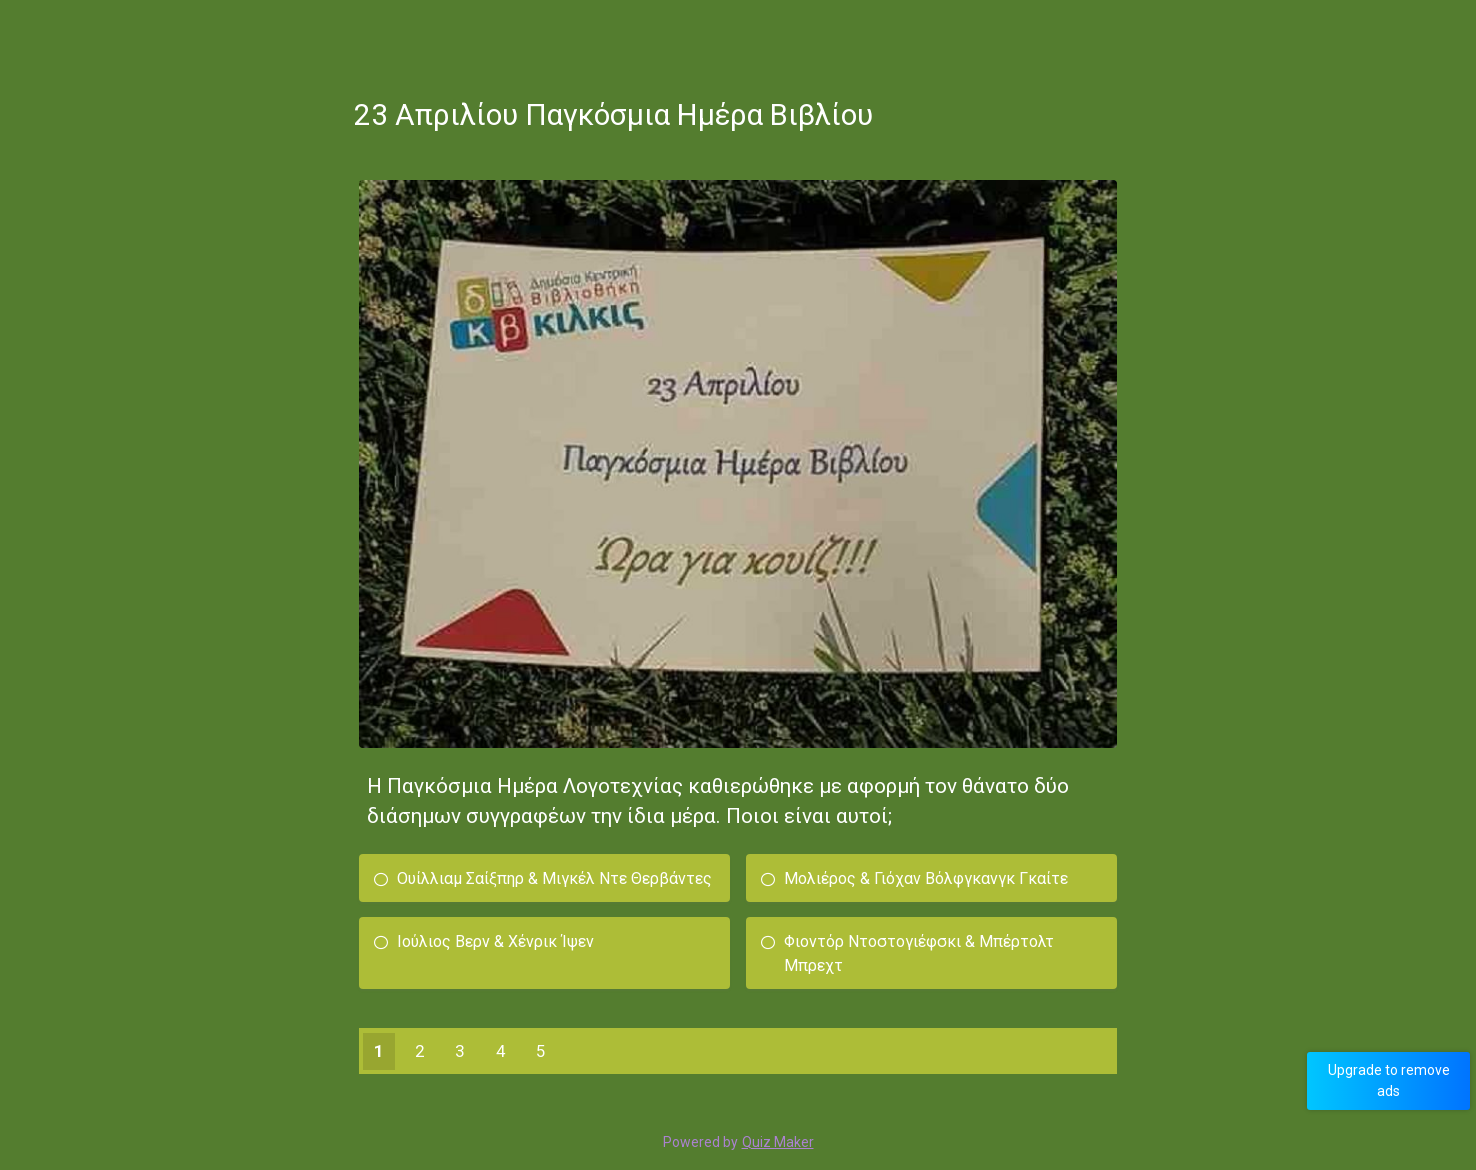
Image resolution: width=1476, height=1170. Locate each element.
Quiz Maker (778, 1142)
